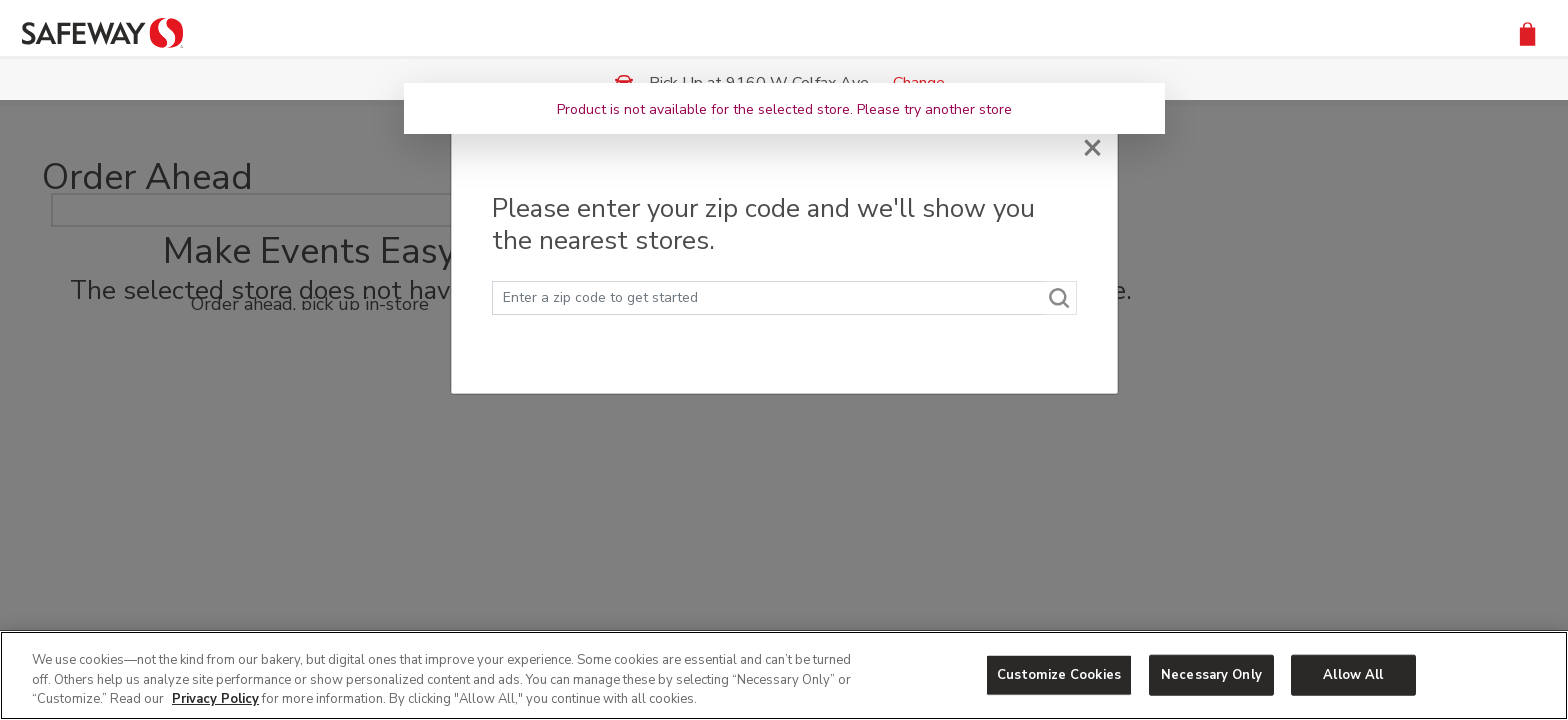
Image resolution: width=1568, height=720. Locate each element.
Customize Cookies (1059, 674)
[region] (784, 675)
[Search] (1060, 298)
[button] (1527, 32)
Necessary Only (1211, 674)
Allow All (1353, 674)
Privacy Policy (215, 699)
